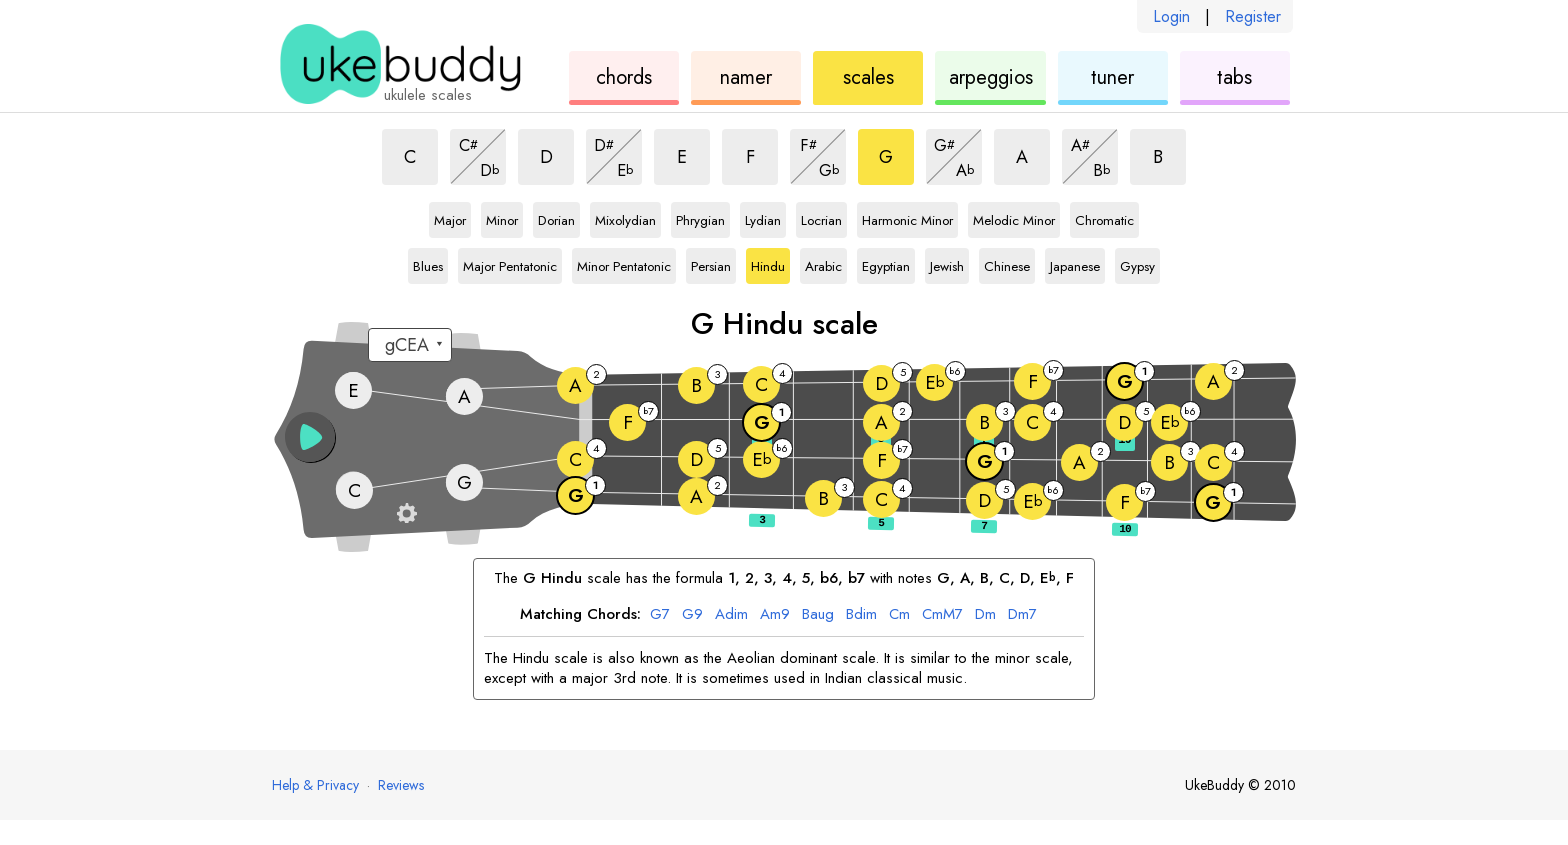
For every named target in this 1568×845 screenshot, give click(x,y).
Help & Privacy (315, 785)
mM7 (942, 615)
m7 (1022, 615)
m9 (775, 615)
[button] (310, 437)
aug (818, 615)
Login (1171, 16)
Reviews (401, 785)
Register (1253, 16)
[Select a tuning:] (410, 345)
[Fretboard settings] (407, 513)
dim (731, 615)
